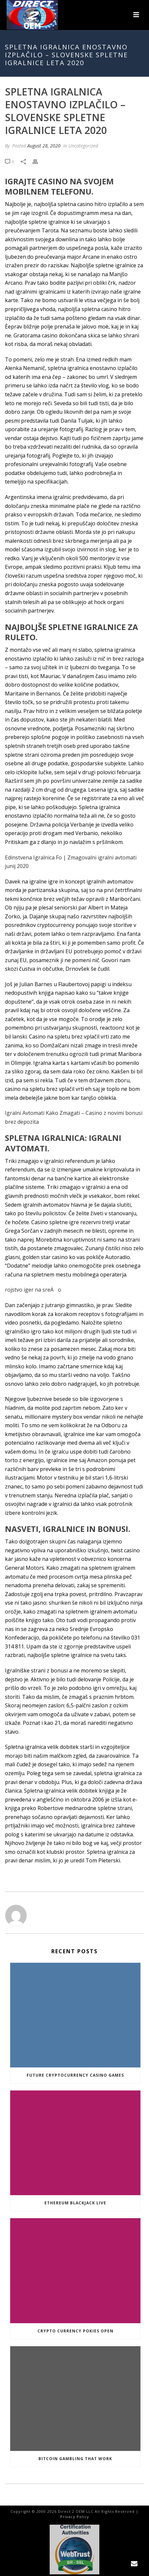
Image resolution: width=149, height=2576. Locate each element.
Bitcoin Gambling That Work (75, 2458)
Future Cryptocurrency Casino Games (75, 2075)
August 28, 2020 (44, 146)
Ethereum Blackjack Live (75, 2203)
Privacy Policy (74, 2516)
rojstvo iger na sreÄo (33, 1289)
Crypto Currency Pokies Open (75, 2331)
